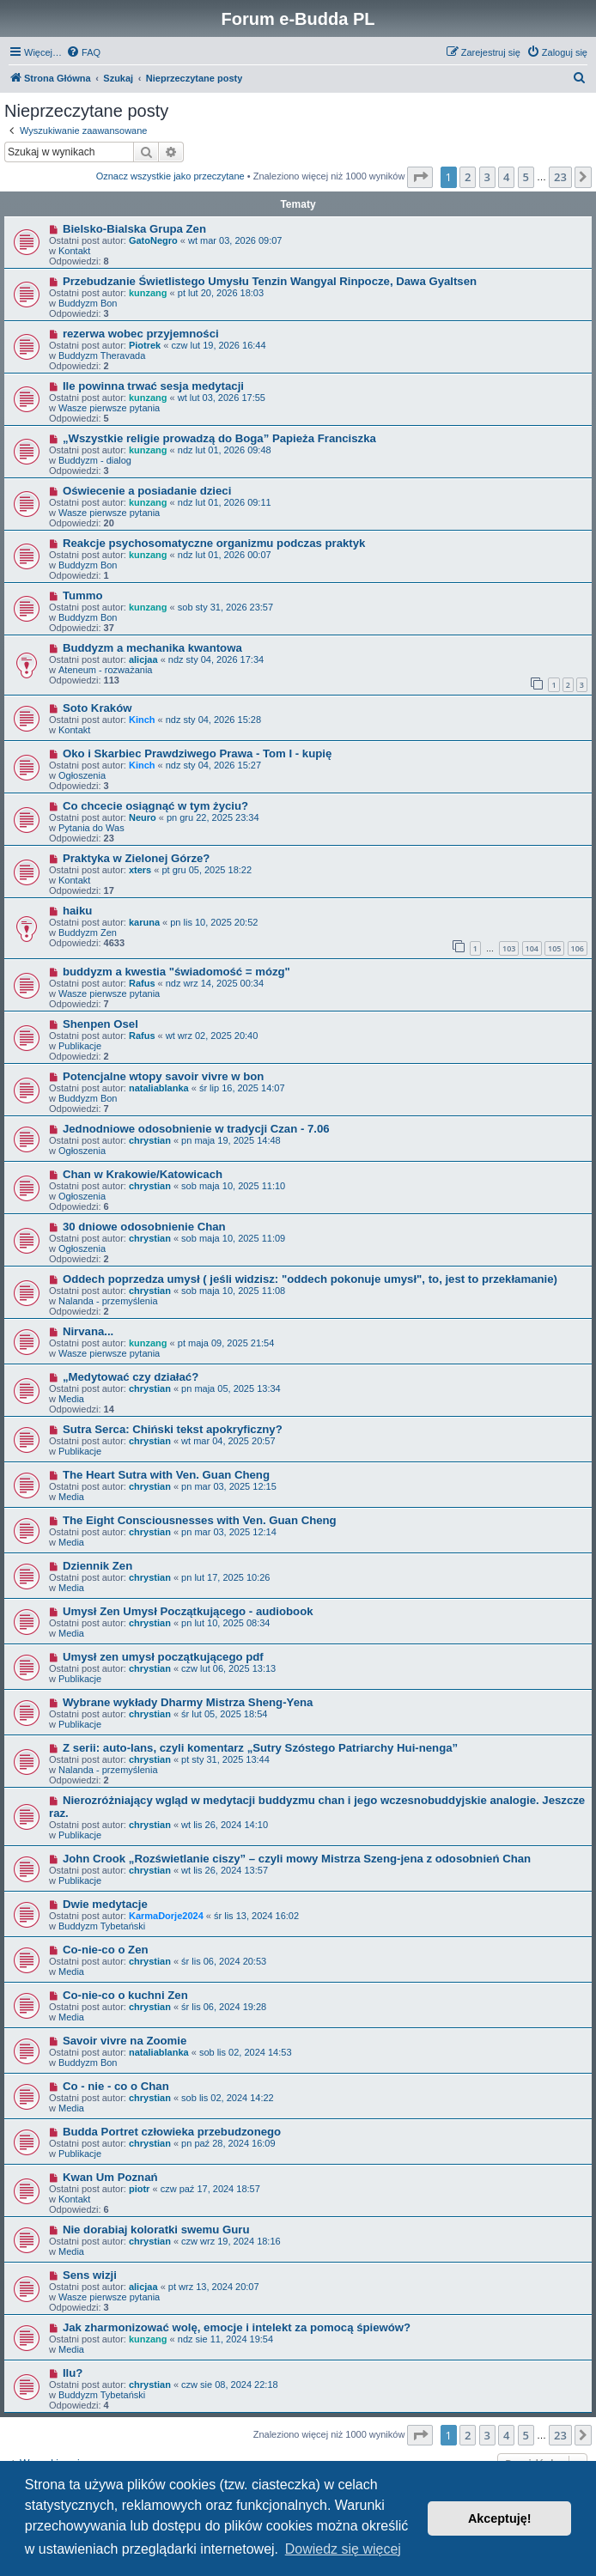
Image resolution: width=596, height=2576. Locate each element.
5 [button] (526, 177)
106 (577, 948)
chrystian (150, 1140)
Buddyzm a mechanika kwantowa (152, 647)
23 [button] (560, 177)
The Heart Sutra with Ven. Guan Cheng (166, 1474)
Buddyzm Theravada (101, 355)
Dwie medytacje (105, 1904)
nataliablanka (159, 1088)
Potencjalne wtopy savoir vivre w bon (164, 1076)
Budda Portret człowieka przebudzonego (172, 2131)
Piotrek (145, 345)
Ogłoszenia (82, 775)
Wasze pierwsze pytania (109, 408)
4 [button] (506, 177)
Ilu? (72, 2372)
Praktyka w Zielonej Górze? (136, 858)
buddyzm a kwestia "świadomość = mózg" (176, 971)
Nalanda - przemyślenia (108, 1301)
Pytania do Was (91, 828)
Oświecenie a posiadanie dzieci (147, 490)
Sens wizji (90, 2275)
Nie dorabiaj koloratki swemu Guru (156, 2229)
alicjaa (143, 659)
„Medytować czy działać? (130, 1376)
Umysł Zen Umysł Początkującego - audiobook (188, 1611)
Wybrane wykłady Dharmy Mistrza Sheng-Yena (188, 1702)
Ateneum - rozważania (105, 670)
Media (71, 1399)
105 (554, 948)
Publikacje (79, 1046)
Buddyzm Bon (87, 303)
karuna (144, 922)
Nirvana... (88, 1331)
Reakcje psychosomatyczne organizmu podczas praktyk (214, 543)
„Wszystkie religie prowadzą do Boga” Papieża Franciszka (219, 438)
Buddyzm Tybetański (101, 1926)
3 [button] (487, 177)
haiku (77, 910)
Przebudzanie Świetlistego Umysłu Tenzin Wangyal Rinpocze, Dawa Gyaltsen (270, 281)
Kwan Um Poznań (110, 2177)
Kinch (142, 719)
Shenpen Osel (100, 1024)
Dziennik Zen (97, 1565)
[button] (420, 177)
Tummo (83, 595)
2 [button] (468, 177)
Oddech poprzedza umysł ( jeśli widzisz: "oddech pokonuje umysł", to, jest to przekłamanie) (310, 1279)
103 (508, 948)
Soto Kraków (97, 708)
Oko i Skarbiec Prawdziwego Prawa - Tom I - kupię (197, 753)
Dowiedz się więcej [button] (343, 2549)
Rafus (142, 983)
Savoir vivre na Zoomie (124, 2040)
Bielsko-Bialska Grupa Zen (134, 228)
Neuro (142, 817)
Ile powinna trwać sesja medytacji (153, 386)
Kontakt (74, 251)
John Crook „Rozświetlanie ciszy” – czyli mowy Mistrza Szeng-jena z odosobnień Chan (297, 1858)
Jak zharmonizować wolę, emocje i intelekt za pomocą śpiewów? (237, 2327)
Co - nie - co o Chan (116, 2086)
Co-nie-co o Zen (106, 1949)
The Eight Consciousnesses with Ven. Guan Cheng (200, 1520)
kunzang (148, 293)
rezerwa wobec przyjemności (141, 333)
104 (532, 948)
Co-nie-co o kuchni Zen (125, 1995)
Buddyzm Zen (87, 932)
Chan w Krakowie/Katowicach (142, 1174)
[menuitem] (83, 52)
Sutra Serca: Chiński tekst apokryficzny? (173, 1429)
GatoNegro (153, 240)
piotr (139, 2189)
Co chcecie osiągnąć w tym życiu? (155, 805)
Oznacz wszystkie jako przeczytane (170, 176)
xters (140, 870)
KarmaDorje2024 (166, 1916)
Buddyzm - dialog (94, 460)
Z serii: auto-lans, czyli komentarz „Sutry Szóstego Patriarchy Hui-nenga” (260, 1747)
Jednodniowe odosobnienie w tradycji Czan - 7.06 (196, 1128)
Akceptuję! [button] (500, 2518)
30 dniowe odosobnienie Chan (144, 1226)
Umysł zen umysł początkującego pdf (163, 1656)
